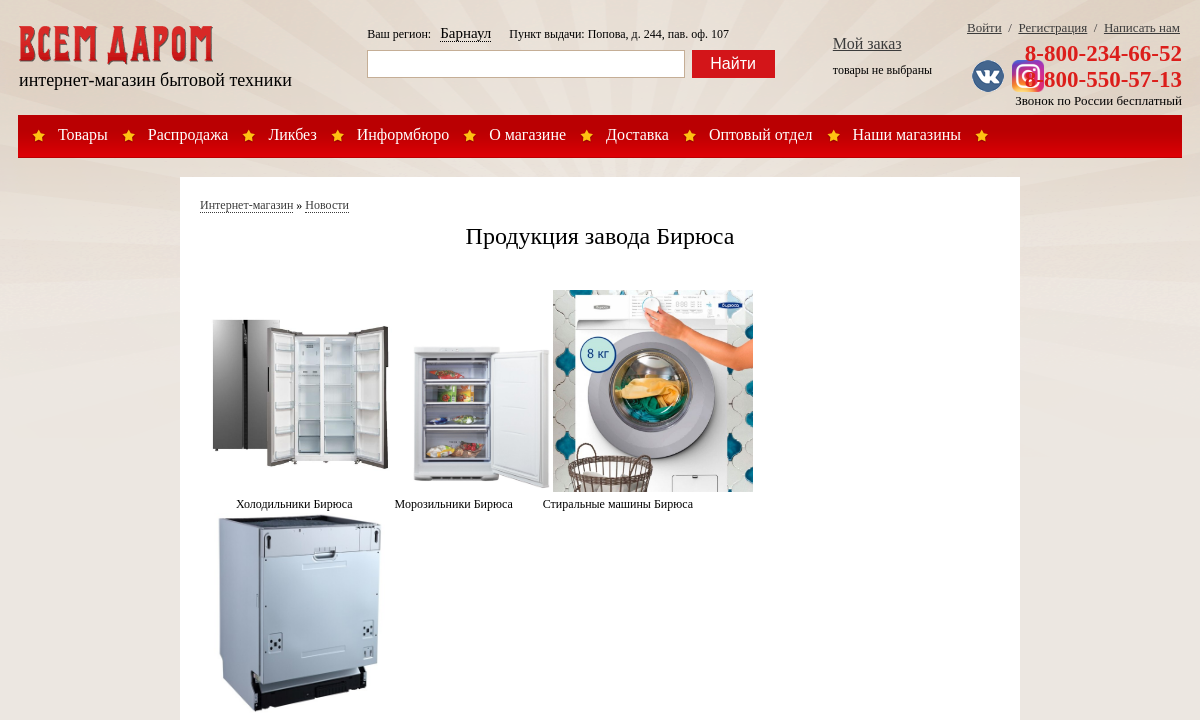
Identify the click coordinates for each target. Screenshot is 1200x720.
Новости (327, 205)
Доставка (637, 134)
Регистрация (1052, 27)
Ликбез (292, 134)
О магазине (527, 134)
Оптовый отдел (761, 134)
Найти (733, 63)
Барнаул (465, 33)
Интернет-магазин (246, 205)
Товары (83, 134)
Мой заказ (867, 43)
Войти (984, 27)
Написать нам (1142, 27)
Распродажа (188, 134)
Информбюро (403, 134)
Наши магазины (907, 134)
